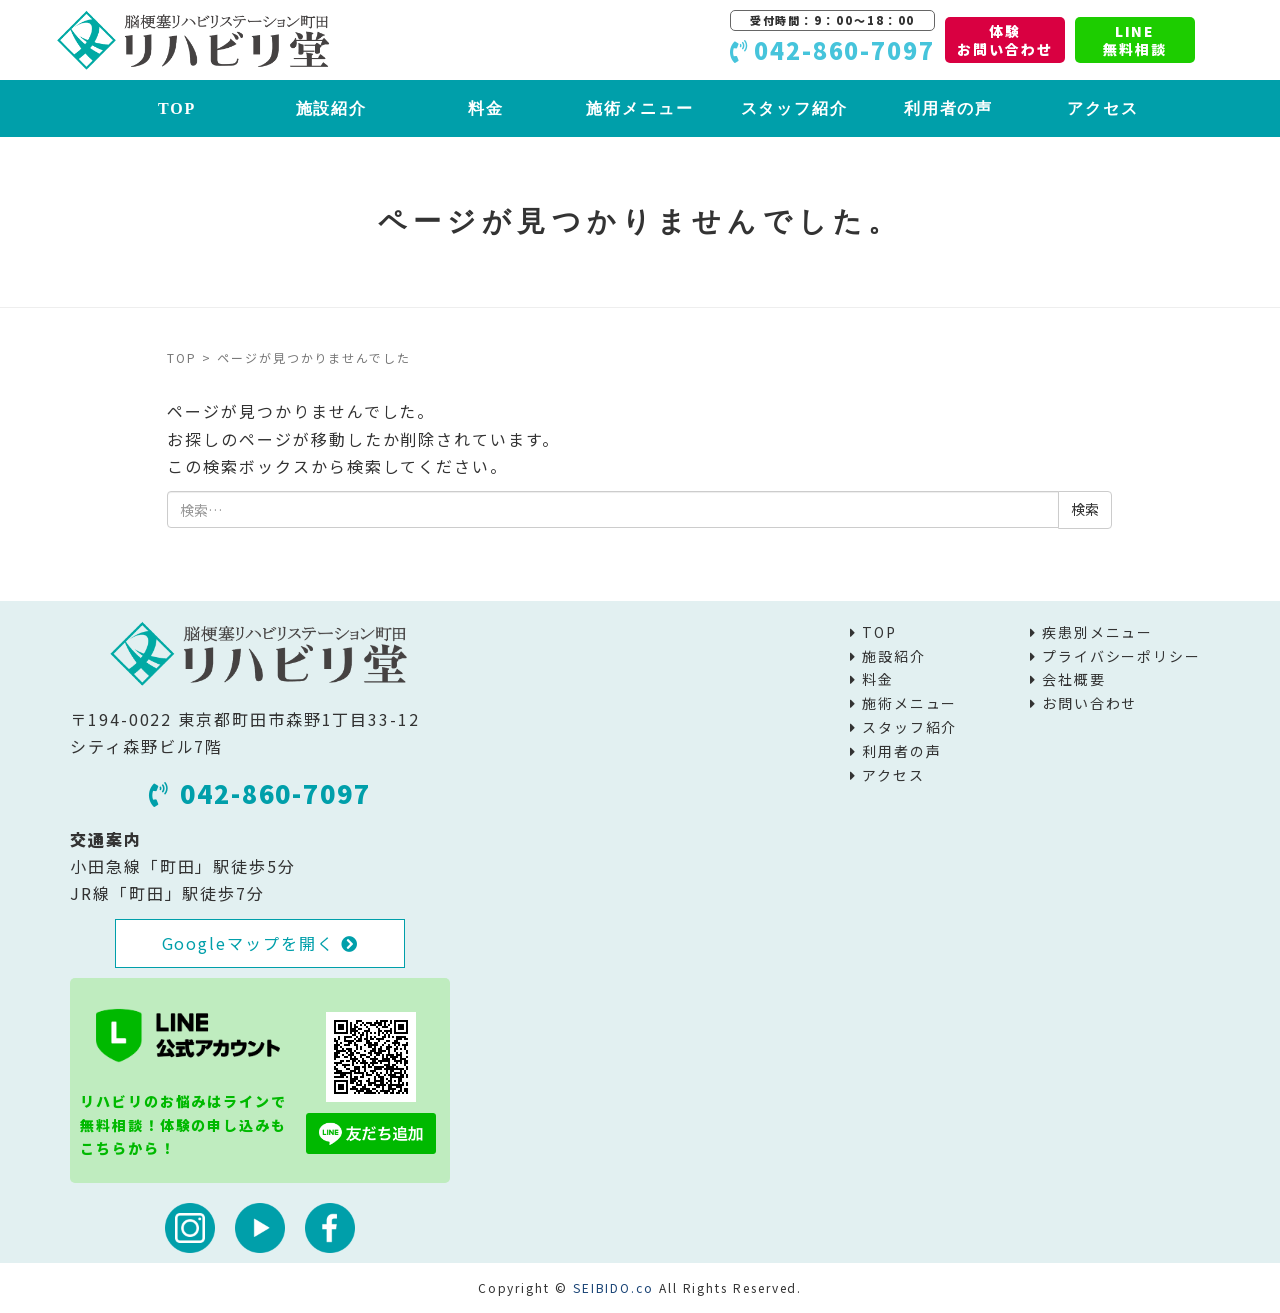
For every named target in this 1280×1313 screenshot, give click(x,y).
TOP (177, 108)
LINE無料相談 (1135, 40)
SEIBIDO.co (613, 1287)
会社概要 (1074, 679)
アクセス (1103, 108)
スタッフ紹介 (795, 108)
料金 (486, 108)
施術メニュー (640, 108)
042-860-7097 (260, 793)
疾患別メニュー (1097, 632)
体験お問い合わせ (1005, 40)
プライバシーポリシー (1121, 656)
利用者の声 (949, 108)
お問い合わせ (1090, 703)
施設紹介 (332, 108)
